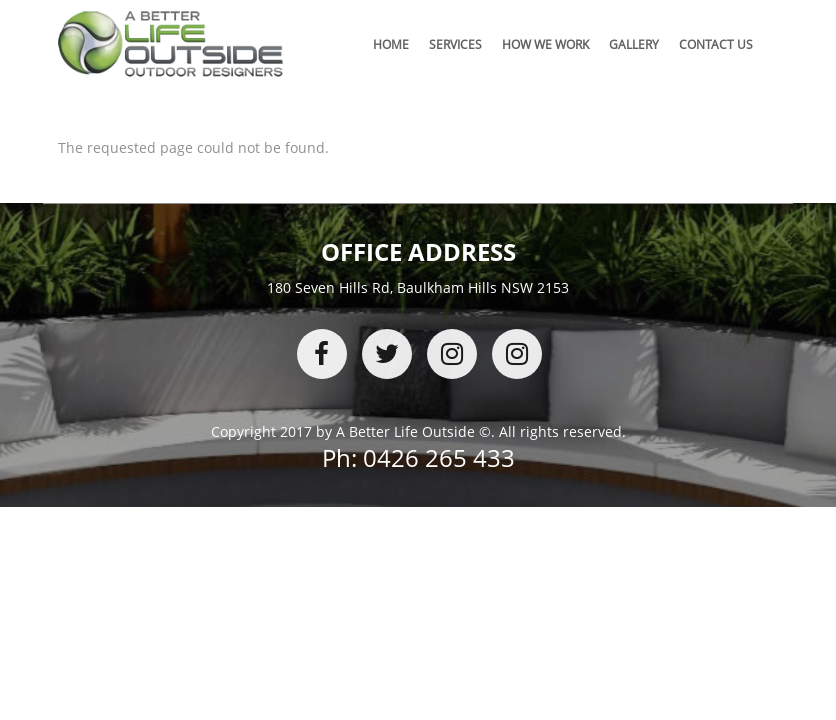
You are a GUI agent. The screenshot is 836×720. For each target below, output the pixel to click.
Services (455, 44)
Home (391, 44)
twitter (387, 354)
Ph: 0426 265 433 (418, 457)
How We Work (545, 44)
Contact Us (716, 44)
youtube (517, 354)
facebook (322, 354)
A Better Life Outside (405, 431)
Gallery (634, 44)
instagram (452, 354)
